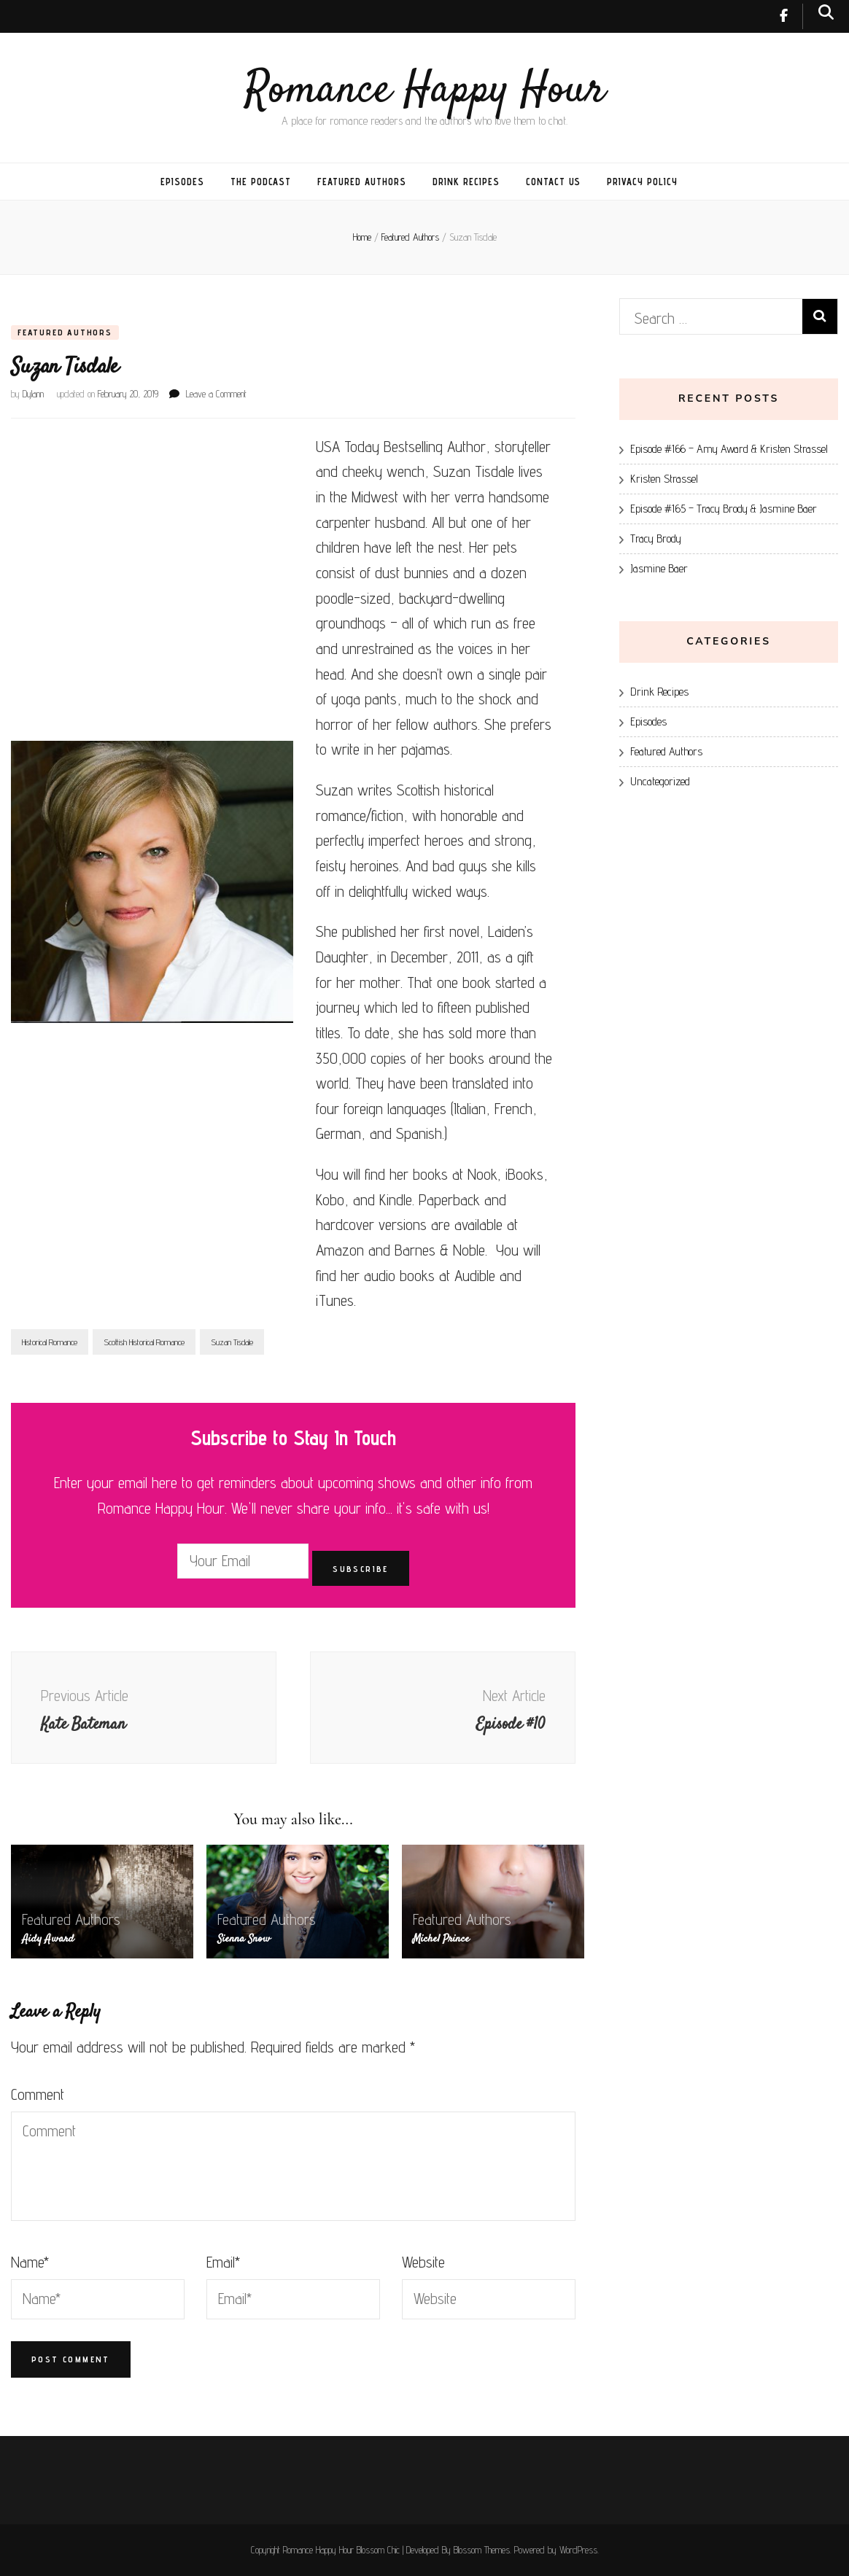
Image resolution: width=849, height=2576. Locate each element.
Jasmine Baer (659, 568)
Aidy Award (48, 1939)
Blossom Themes (482, 2550)
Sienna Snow (244, 1939)
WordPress (578, 2550)
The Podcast (261, 181)
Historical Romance (49, 1341)
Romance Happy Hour (424, 91)
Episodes (182, 181)
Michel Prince (441, 1939)
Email (223, 2262)
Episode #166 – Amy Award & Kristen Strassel (729, 449)
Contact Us (553, 181)
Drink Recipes (466, 181)
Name (30, 2262)
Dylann (33, 394)
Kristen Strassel (664, 479)
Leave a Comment (216, 394)
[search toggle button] (826, 12)
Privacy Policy (642, 181)
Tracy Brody (655, 538)
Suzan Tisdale (232, 1341)
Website (423, 2262)
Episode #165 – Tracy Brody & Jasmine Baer (723, 508)
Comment (37, 2094)
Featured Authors (361, 181)
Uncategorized (660, 781)
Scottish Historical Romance (144, 1341)
